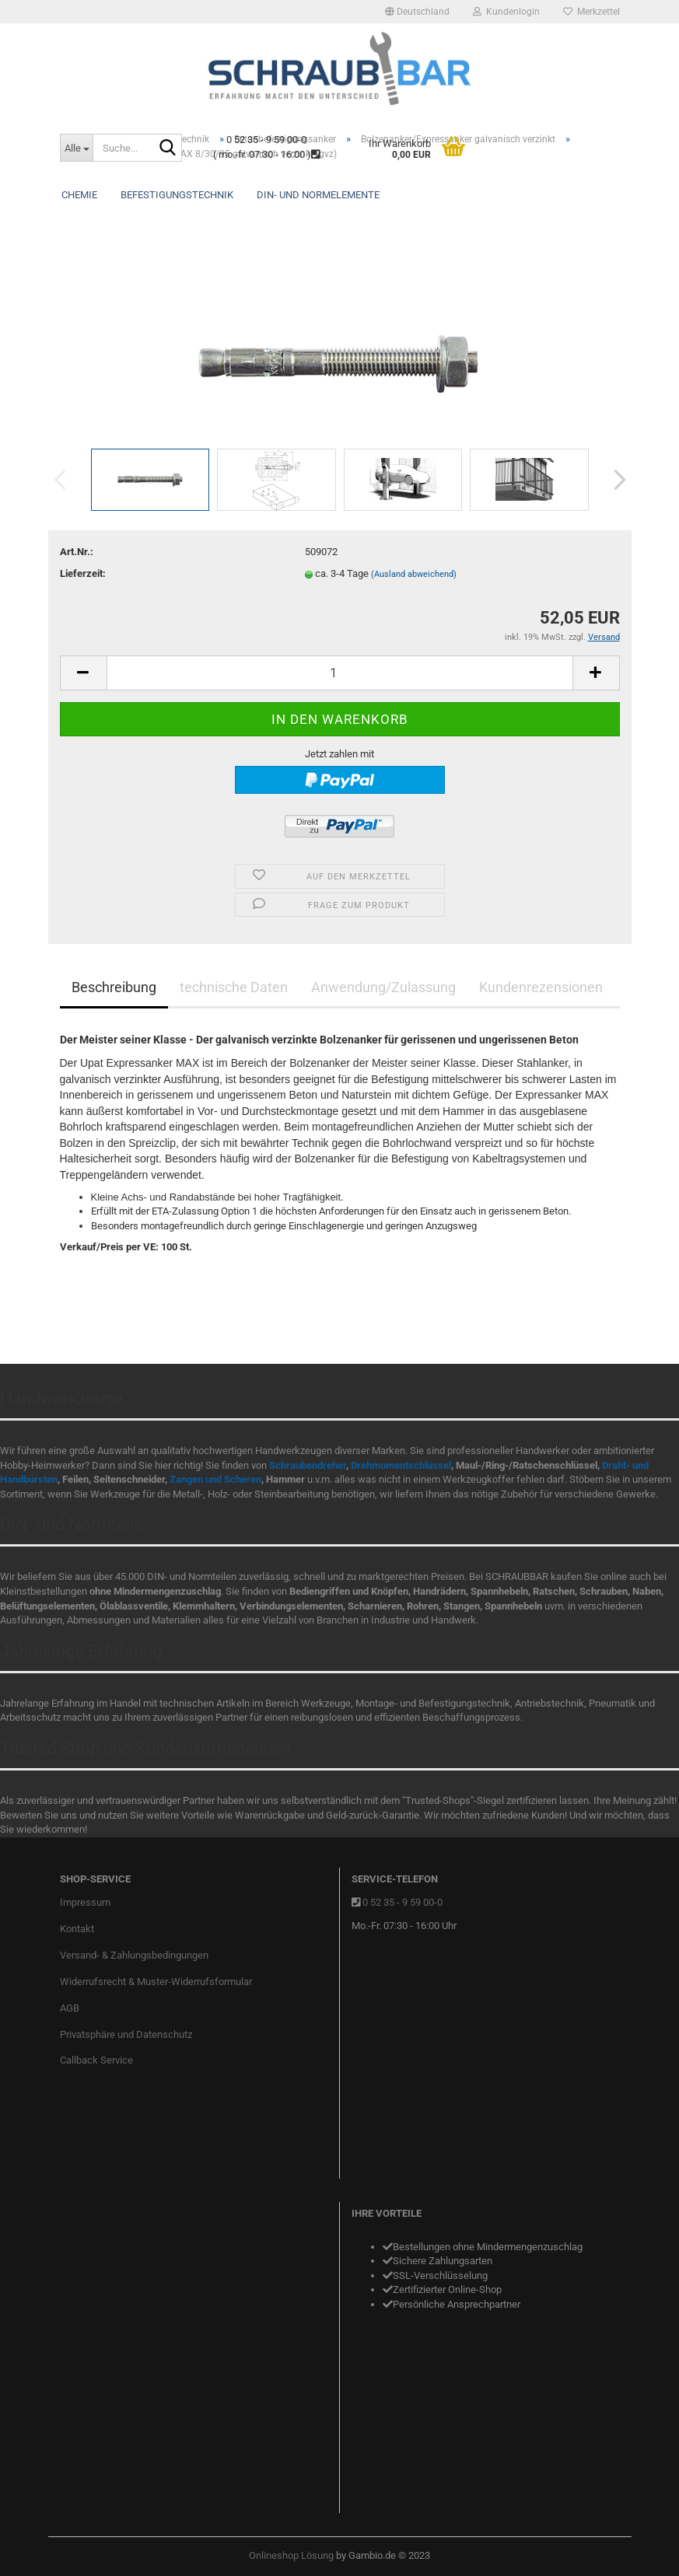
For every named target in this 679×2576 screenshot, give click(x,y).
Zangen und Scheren (215, 1479)
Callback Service (96, 2060)
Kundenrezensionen (541, 987)
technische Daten (234, 987)
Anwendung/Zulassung (383, 987)
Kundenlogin (506, 11)
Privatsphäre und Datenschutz (126, 2034)
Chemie (79, 195)
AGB (69, 2008)
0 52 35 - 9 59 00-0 (402, 1902)
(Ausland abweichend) (414, 574)
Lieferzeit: (83, 573)
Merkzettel (591, 11)
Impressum (85, 1902)
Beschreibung (114, 987)
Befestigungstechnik (177, 195)
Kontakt (77, 1929)
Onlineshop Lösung (291, 2555)
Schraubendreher (307, 1465)
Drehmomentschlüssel (401, 1465)
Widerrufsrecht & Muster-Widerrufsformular (156, 1981)
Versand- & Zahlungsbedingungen (134, 1955)
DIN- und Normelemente (318, 195)
